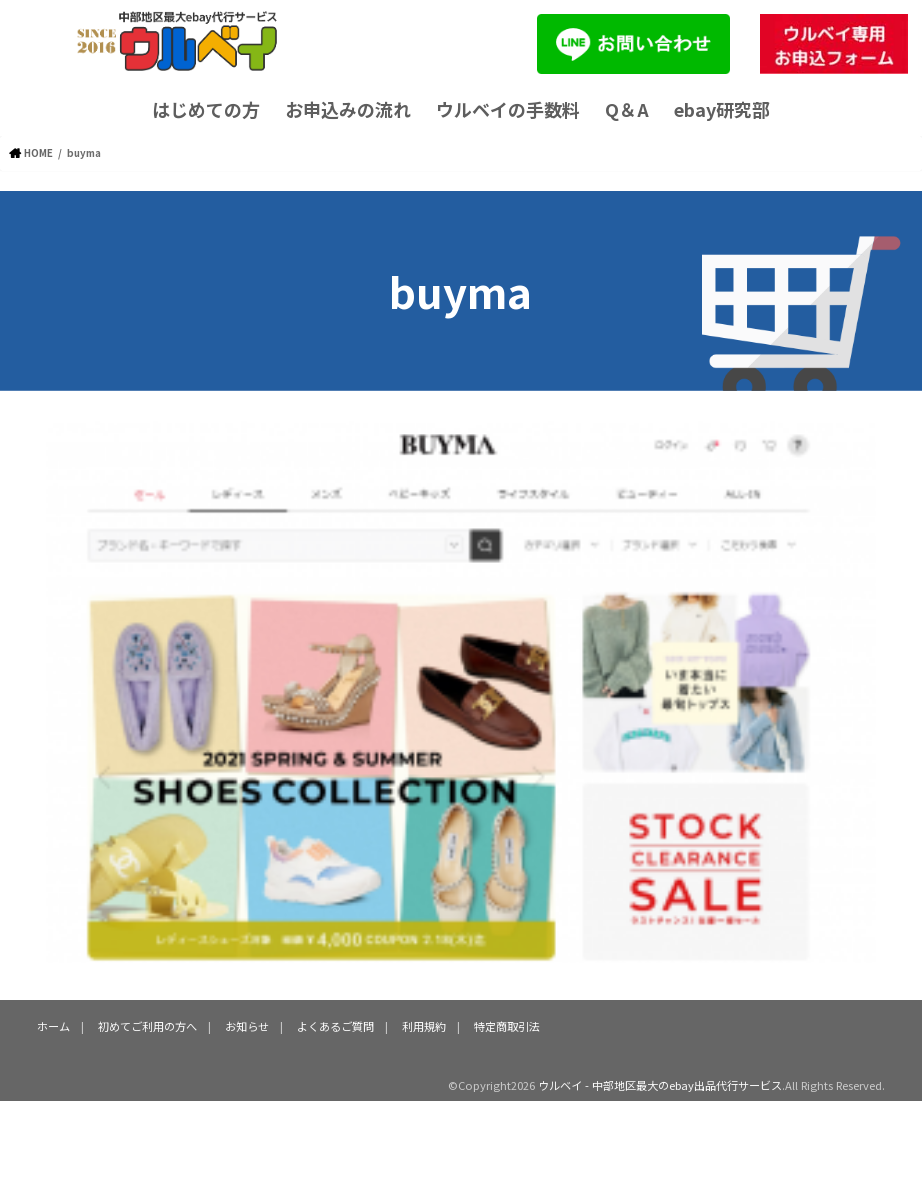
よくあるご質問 (335, 1026)
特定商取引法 (507, 1026)
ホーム (53, 1026)
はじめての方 (206, 109)
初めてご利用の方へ (147, 1026)
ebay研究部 (722, 109)
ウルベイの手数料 (508, 109)
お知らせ (247, 1026)
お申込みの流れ (348, 109)
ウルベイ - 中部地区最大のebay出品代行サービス (660, 1085)
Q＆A (627, 109)
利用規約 (424, 1026)
